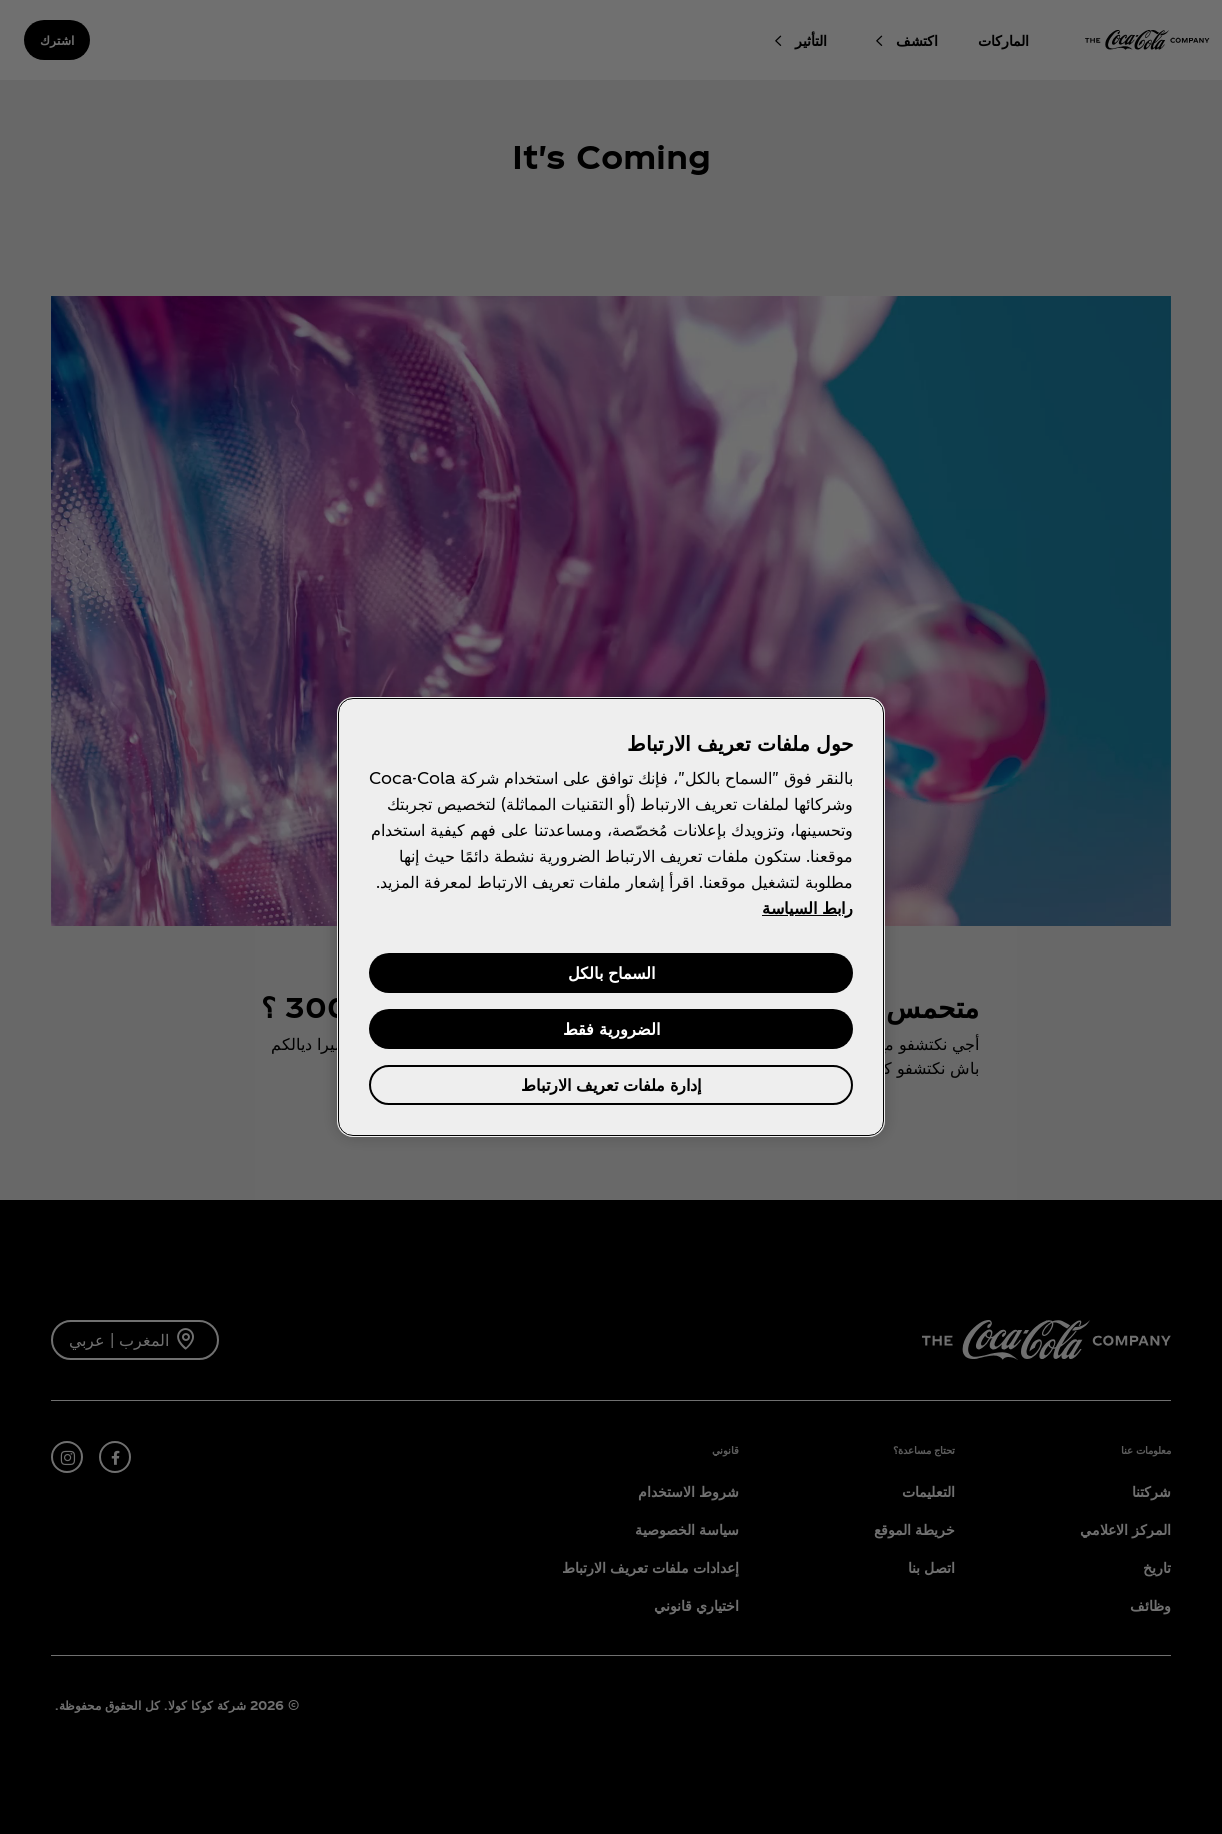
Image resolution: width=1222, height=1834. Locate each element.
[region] (611, 917)
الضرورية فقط (611, 1028)
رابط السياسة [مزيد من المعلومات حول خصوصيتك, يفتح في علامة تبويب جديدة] (807, 907)
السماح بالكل (611, 972)
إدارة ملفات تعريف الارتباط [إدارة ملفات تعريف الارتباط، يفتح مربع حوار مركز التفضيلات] (611, 1084)
